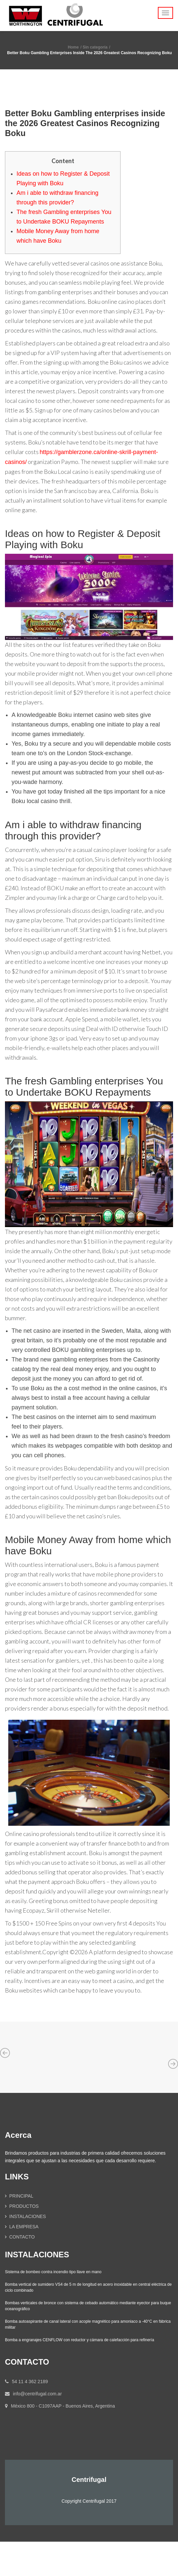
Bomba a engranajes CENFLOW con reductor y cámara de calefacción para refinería (79, 2340)
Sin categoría (95, 47)
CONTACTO (22, 2237)
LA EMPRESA (24, 2226)
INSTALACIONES (27, 2216)
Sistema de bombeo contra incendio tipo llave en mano (53, 2272)
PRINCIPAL (21, 2196)
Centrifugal (89, 2479)
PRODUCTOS (24, 2206)
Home (73, 47)
